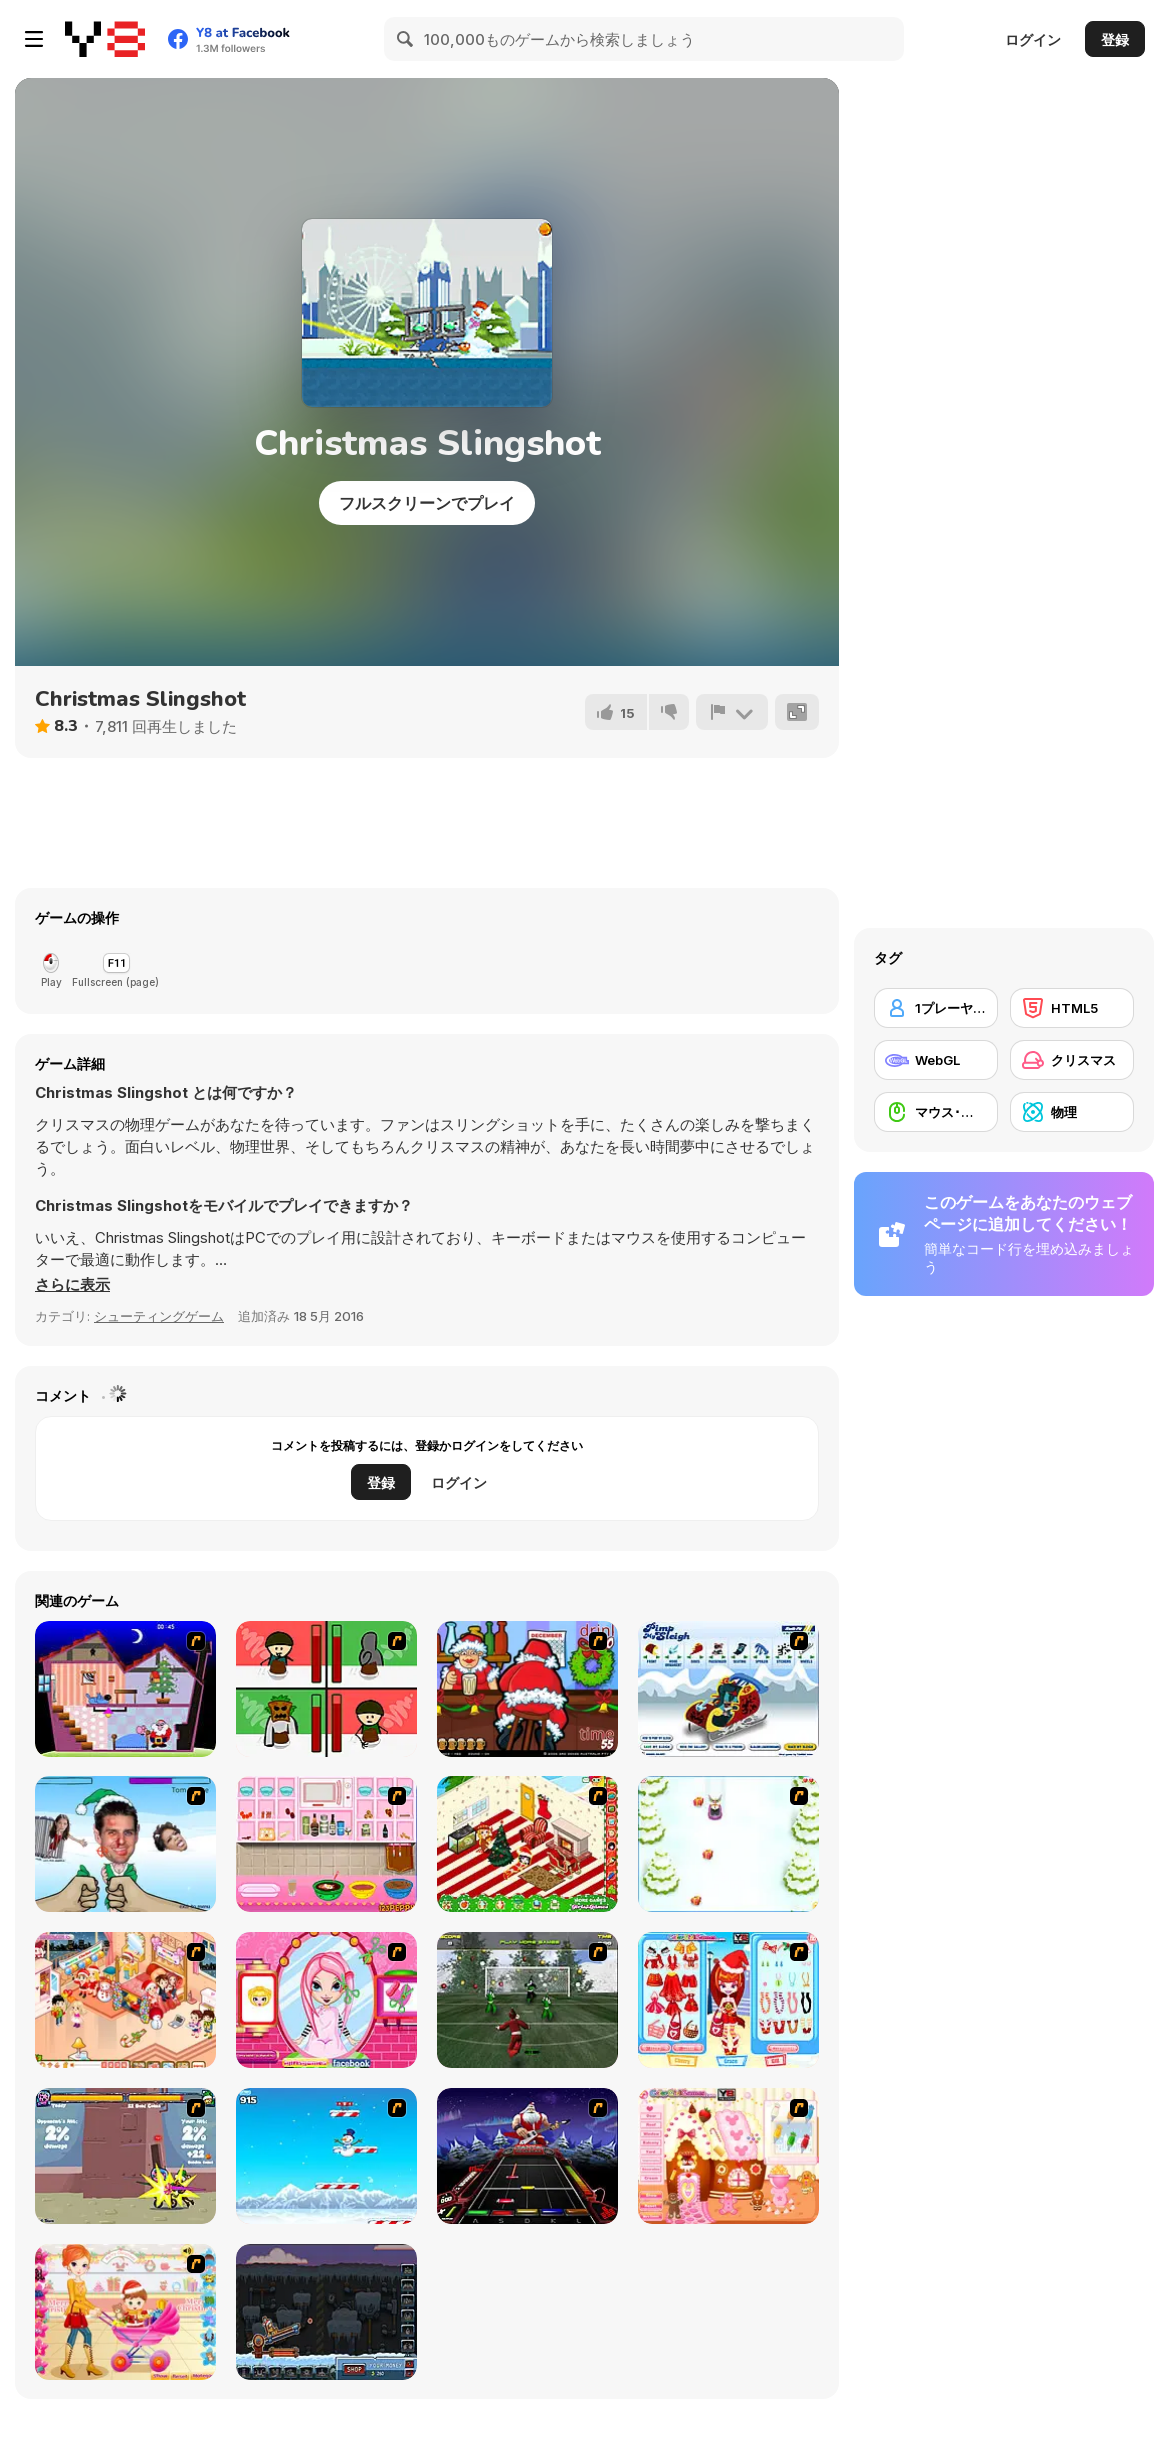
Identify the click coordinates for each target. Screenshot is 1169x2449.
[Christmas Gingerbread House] (728, 2156)
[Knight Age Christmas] (125, 2156)
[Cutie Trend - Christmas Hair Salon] (326, 2000)
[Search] (406, 39)
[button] (72, 1285)
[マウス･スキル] (936, 1112)
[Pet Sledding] (728, 1844)
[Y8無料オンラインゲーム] (105, 39)
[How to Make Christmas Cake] (326, 1844)
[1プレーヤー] (936, 1008)
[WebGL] (936, 1060)
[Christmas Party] (527, 1689)
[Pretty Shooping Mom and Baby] (125, 2312)
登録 (1115, 39)
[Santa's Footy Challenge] (527, 2000)
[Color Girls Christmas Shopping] (728, 2000)
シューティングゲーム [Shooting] (159, 1316)
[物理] (1072, 1112)
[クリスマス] (1072, 1060)
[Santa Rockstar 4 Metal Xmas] (527, 2156)
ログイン (1033, 39)
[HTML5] (1072, 1008)
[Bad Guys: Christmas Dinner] (326, 1689)
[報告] (732, 712)
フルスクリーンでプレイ (427, 503)
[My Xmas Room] (527, 1844)
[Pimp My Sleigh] (728, 1689)
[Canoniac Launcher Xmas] (326, 2312)
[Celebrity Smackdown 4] (125, 1844)
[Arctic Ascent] (326, 2156)
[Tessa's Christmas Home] (125, 2000)
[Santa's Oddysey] (125, 1689)
